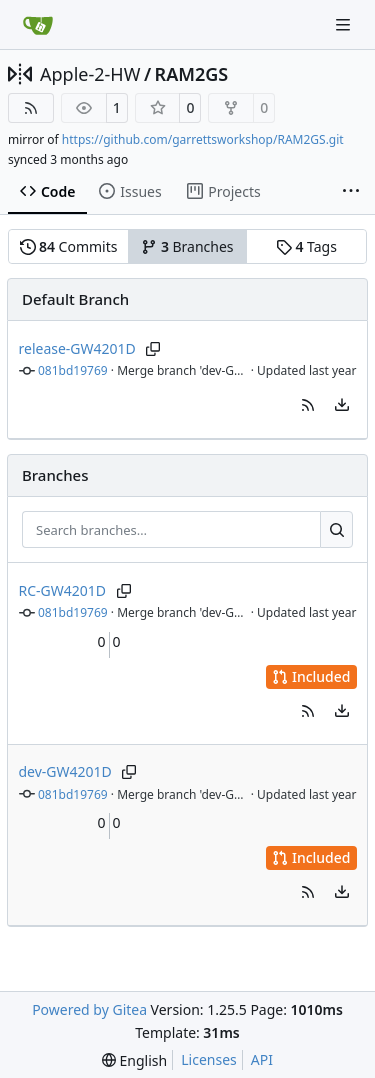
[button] (308, 405)
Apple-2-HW (90, 74)
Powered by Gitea (89, 1009)
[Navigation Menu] (345, 24)
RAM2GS (192, 74)
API (262, 1059)
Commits (69, 246)
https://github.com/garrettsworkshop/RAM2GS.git (203, 139)
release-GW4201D (77, 348)
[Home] (38, 25)
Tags (306, 246)
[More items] (351, 192)
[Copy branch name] (153, 349)
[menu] (342, 405)
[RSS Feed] (31, 108)
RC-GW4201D (63, 590)
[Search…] (336, 530)
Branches (187, 246)
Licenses (209, 1059)
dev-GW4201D (65, 771)
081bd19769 (73, 370)
